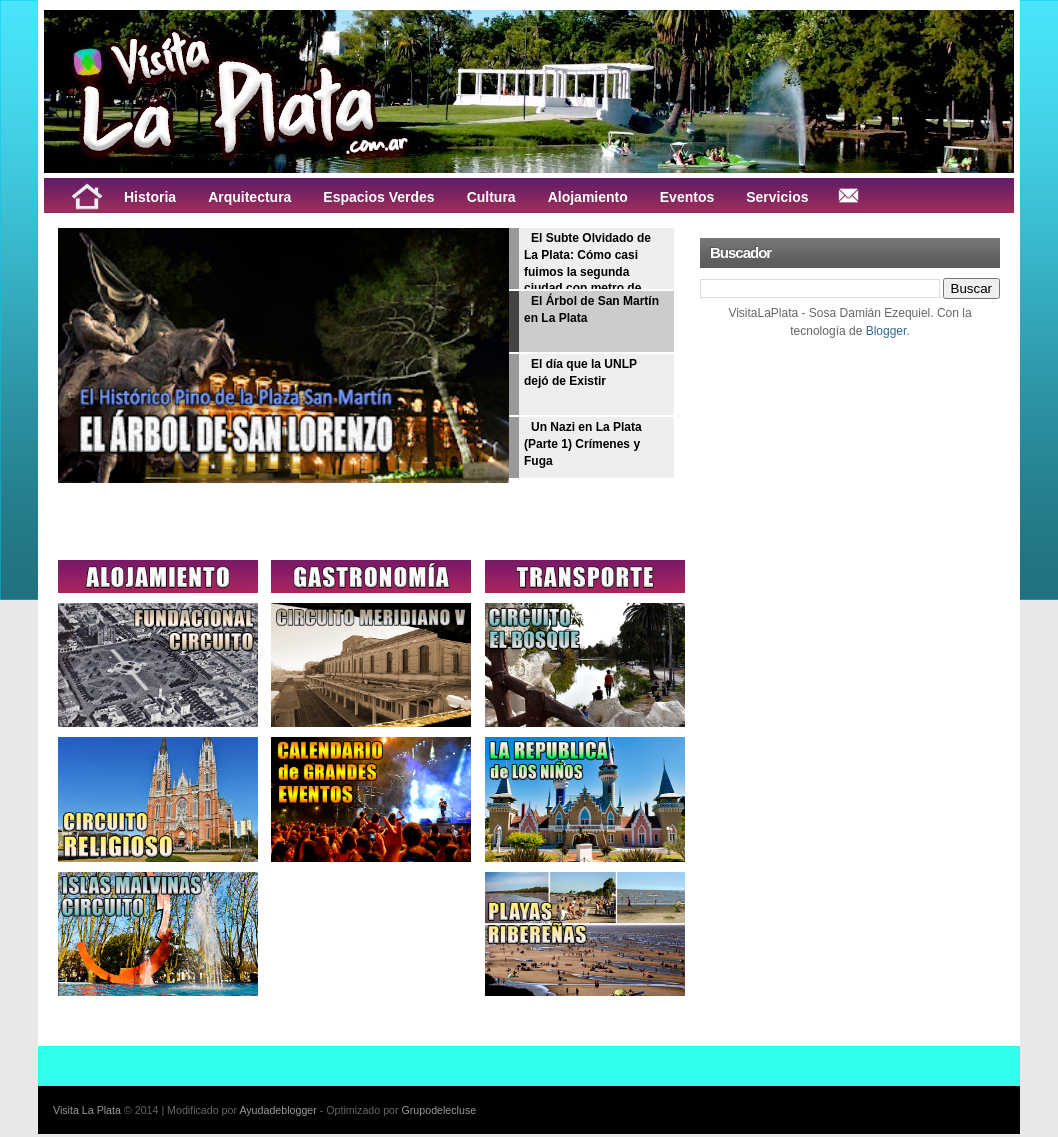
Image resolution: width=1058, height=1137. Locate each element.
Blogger (886, 331)
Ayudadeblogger (277, 1110)
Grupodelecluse (439, 1110)
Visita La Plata (87, 1110)
